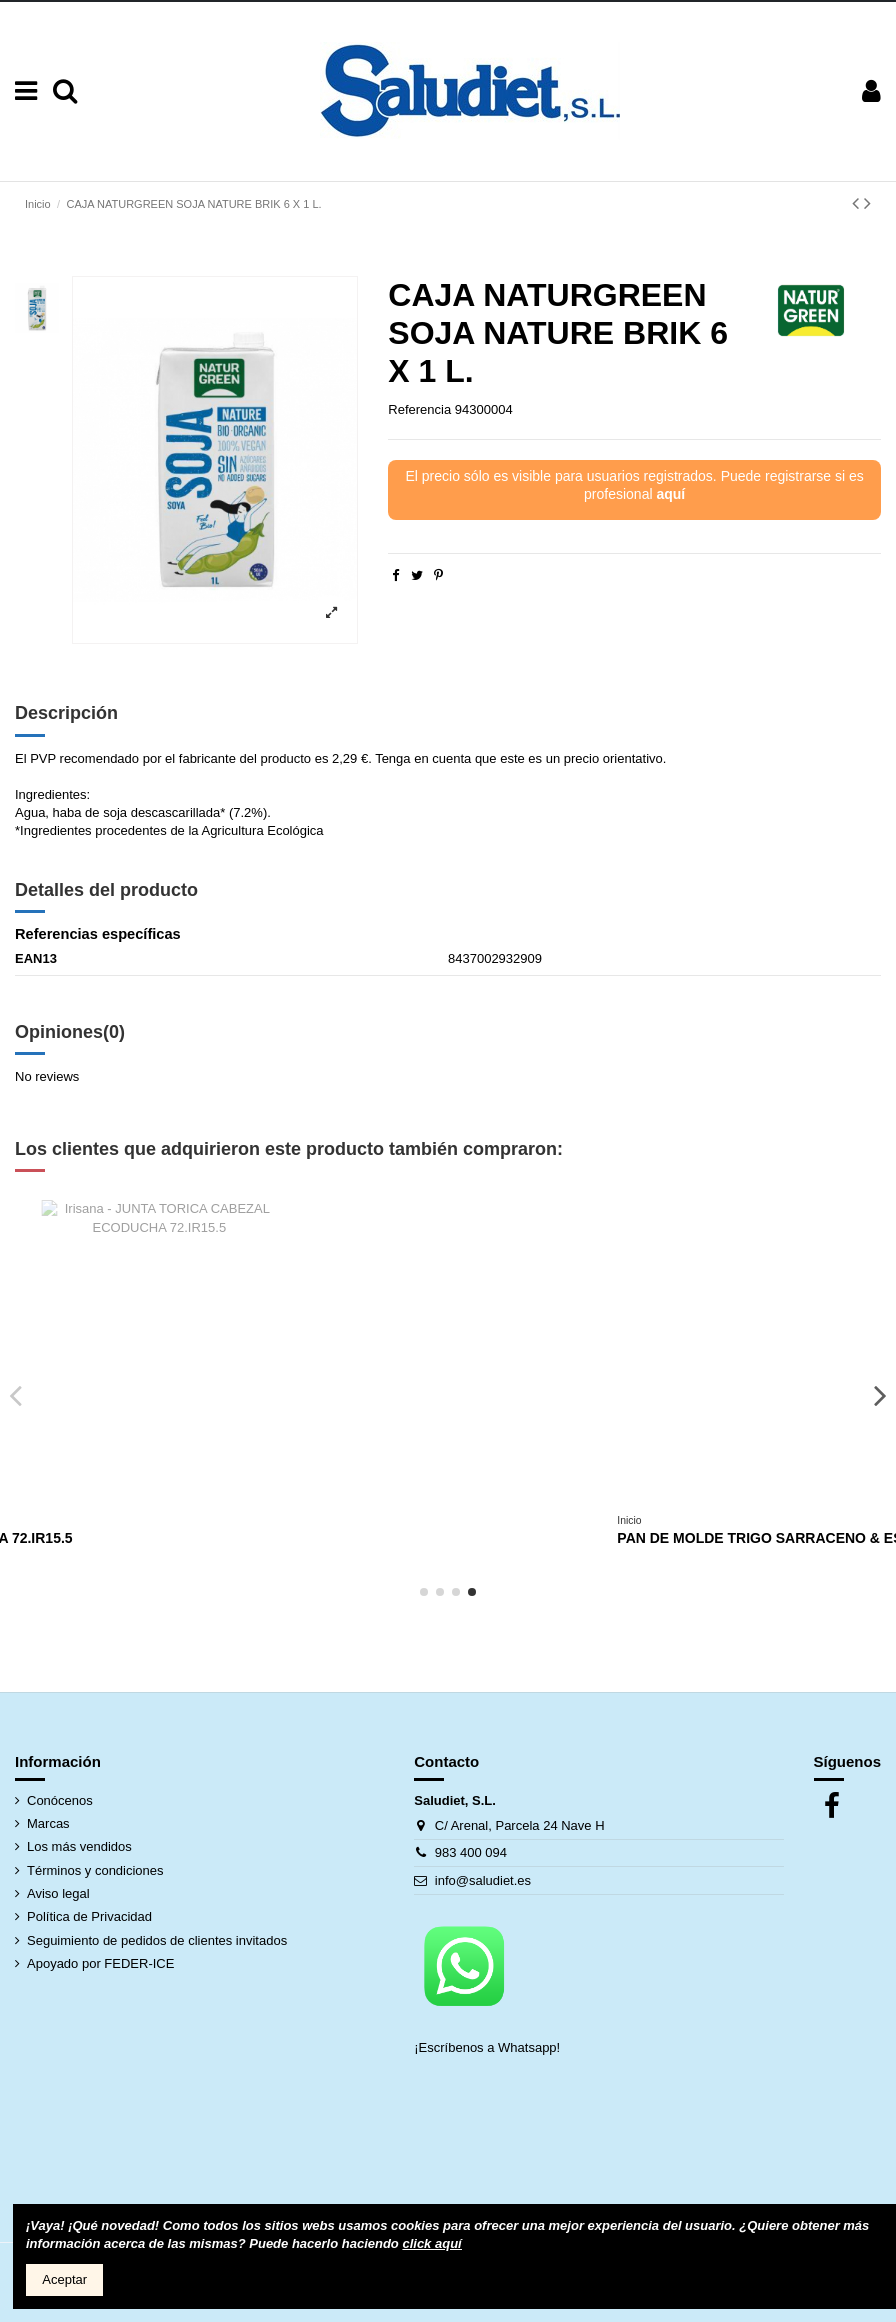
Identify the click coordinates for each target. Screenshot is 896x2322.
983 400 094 (471, 1852)
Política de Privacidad (89, 1916)
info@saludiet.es (483, 1880)
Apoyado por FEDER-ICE (100, 1963)
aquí (670, 494)
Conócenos (60, 1800)
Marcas (48, 1823)
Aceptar (64, 2279)
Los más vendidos (79, 1846)
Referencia (419, 409)
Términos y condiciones (95, 1870)
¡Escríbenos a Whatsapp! (489, 2047)
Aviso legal (58, 1893)
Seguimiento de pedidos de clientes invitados (157, 1940)
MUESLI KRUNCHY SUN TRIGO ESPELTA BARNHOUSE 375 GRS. (257, 1538)
